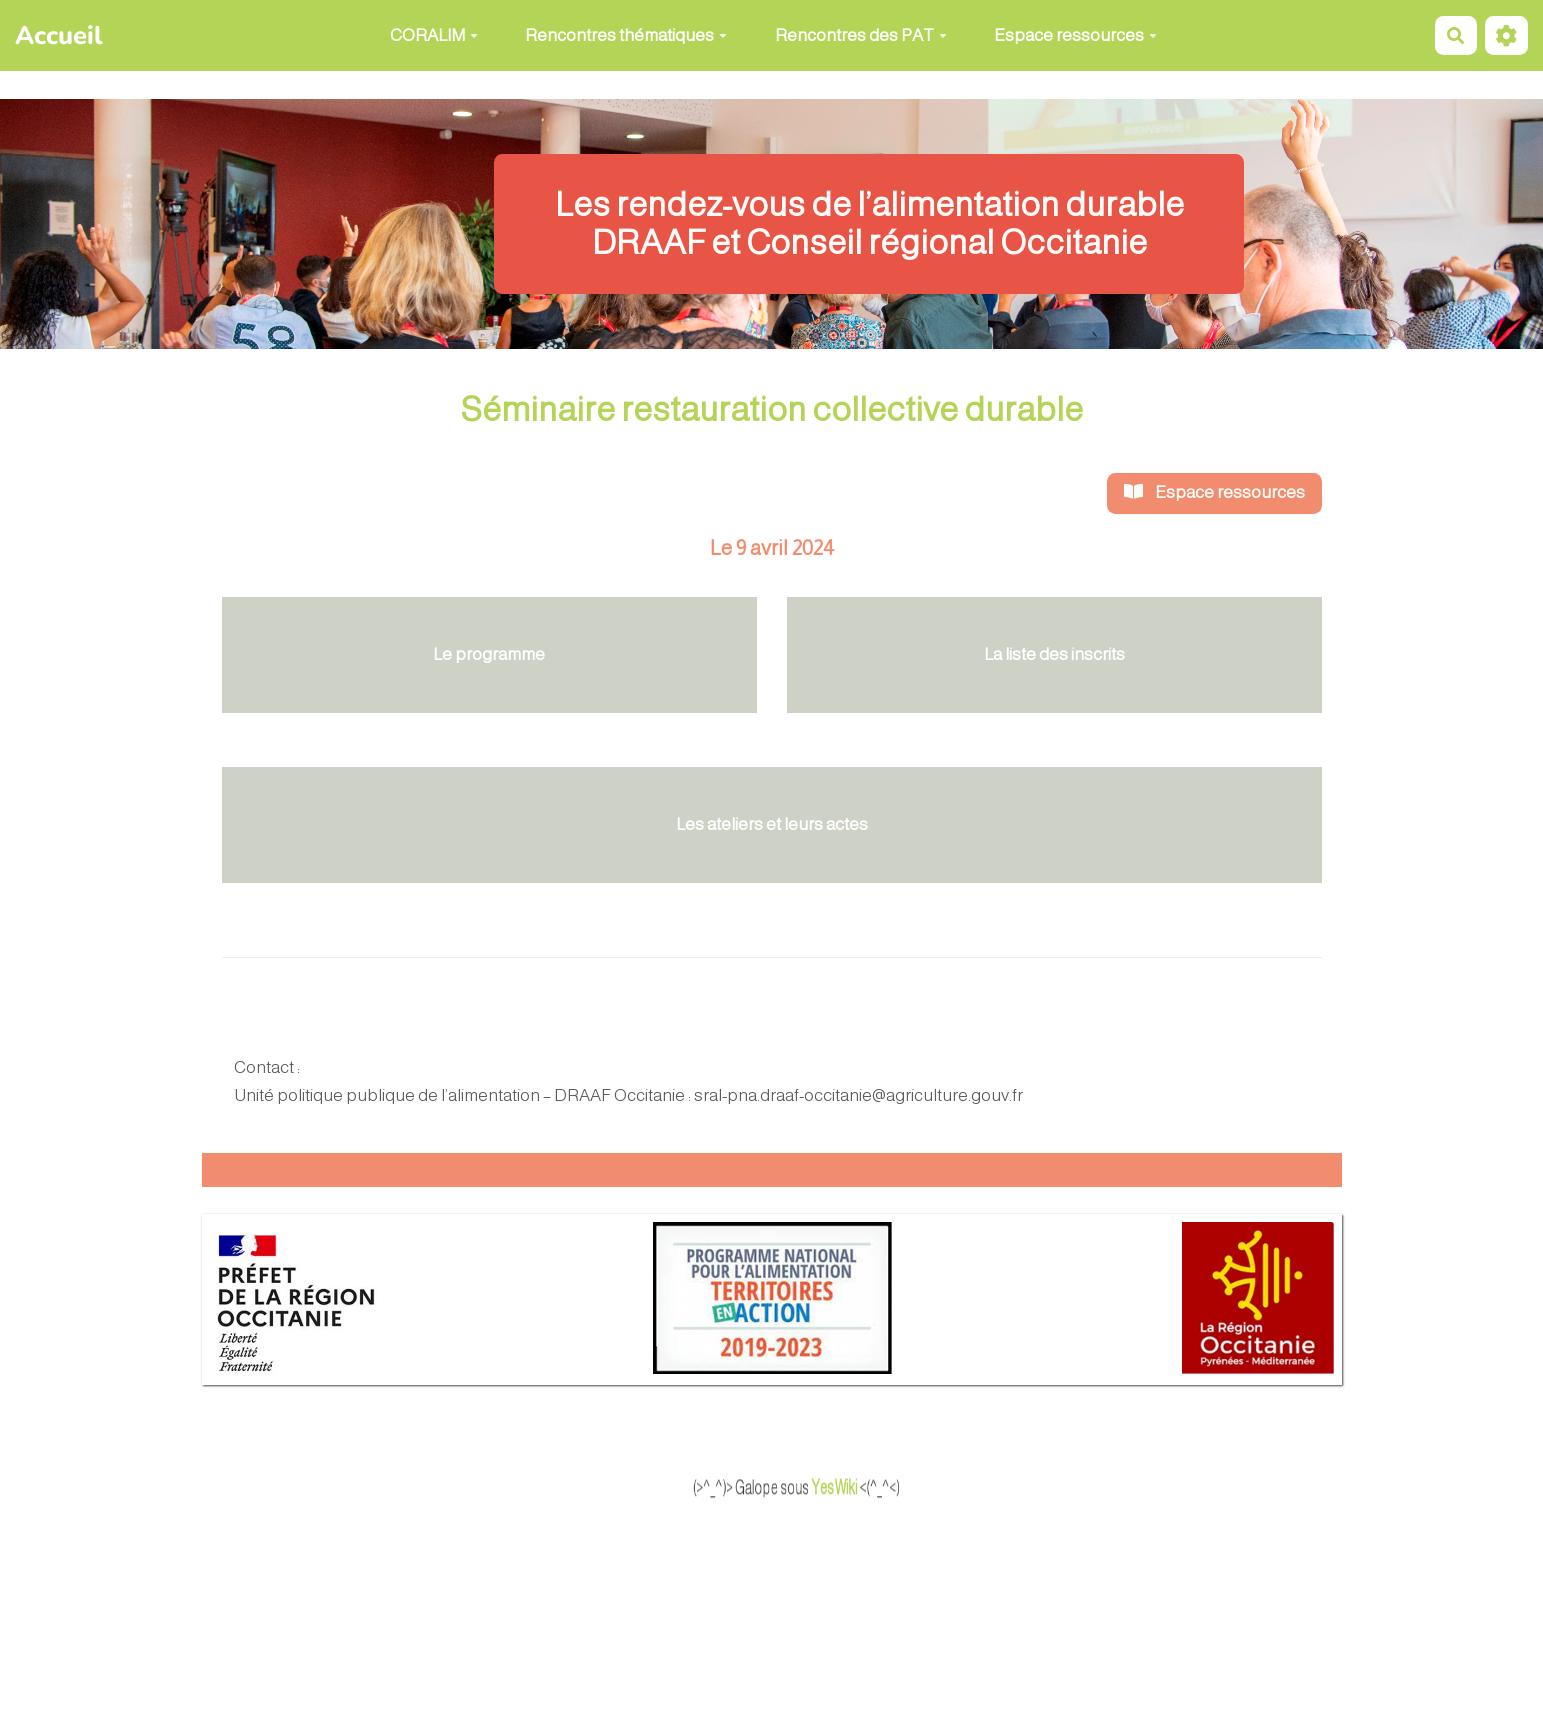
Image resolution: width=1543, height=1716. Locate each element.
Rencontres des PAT (861, 35)
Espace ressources (1075, 35)
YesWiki (874, 1488)
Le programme (489, 654)
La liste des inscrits (1054, 654)
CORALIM (434, 35)
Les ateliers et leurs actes (772, 824)
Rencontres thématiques (626, 35)
